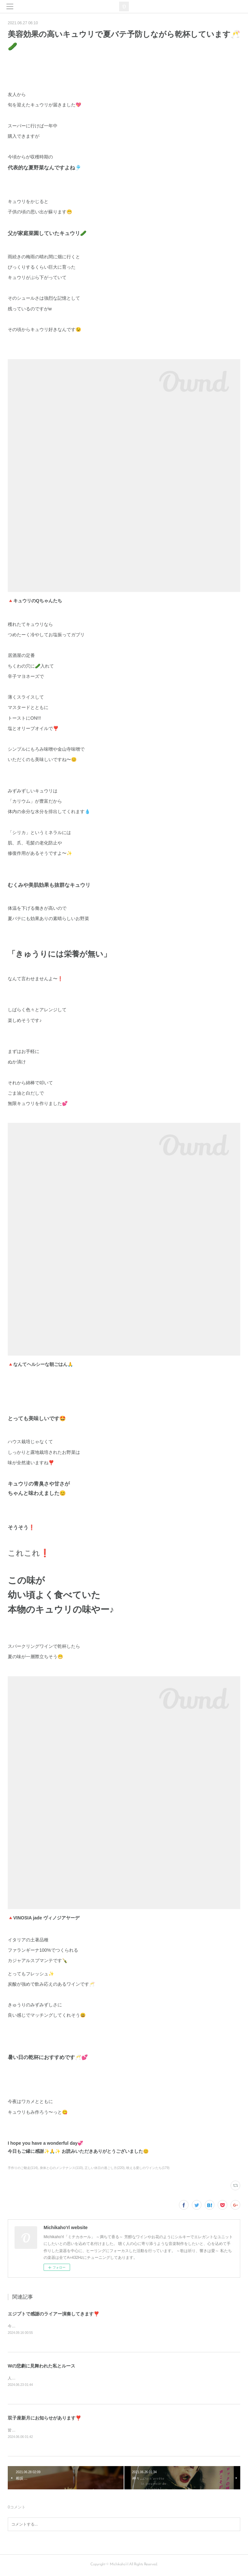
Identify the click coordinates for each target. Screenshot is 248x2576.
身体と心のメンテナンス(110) (61, 2168)
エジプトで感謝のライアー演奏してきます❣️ (53, 2313)
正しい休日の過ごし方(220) (104, 2168)
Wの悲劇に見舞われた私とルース (41, 2366)
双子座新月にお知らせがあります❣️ (44, 2418)
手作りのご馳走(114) (23, 2168)
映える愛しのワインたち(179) (147, 2168)
